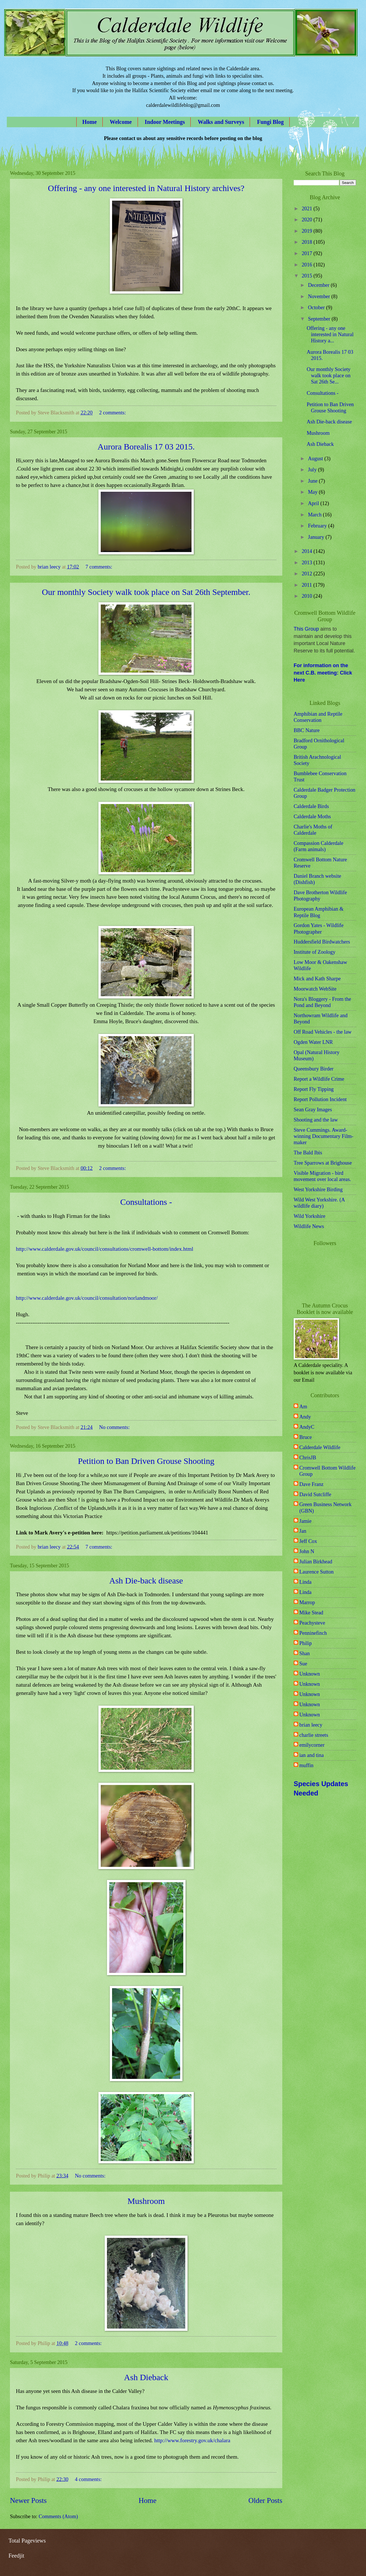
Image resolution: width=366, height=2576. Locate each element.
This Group (306, 629)
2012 (307, 573)
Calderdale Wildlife (319, 1447)
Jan (302, 1531)
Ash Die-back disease (146, 1580)
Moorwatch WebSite (315, 989)
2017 (307, 253)
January (317, 537)
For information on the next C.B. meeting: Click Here (323, 673)
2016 (307, 265)
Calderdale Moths (312, 816)
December (319, 285)
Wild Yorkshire (309, 1216)
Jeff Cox (308, 1541)
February (318, 526)
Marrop (307, 1602)
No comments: (115, 1427)
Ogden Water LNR (313, 1042)
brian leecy (310, 1725)
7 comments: (99, 567)
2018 (307, 242)
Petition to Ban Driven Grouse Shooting (146, 1461)
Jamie (305, 1521)
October (317, 307)
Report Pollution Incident (320, 1099)
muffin (306, 1765)
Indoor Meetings (165, 122)
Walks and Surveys (221, 122)
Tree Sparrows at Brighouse (323, 1163)
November (319, 296)
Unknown (309, 1674)
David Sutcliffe (315, 1494)
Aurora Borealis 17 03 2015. (146, 446)
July (313, 469)
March (315, 515)
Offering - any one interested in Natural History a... (330, 334)
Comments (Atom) (58, 2516)
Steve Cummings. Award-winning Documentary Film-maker (323, 1136)
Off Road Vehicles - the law (323, 1032)
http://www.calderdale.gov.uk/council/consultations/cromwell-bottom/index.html (104, 1249)
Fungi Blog (270, 122)
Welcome (121, 122)
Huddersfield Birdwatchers (322, 942)
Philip (305, 1643)
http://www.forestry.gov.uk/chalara (192, 2440)
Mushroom (146, 2201)
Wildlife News (309, 1226)
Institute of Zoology (314, 952)
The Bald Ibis (308, 1153)
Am (303, 1406)
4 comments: (89, 2479)
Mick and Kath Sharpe (317, 978)
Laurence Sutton (316, 1572)
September (320, 319)
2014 (307, 551)
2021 (307, 208)
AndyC (306, 1427)
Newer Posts (28, 2500)
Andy (305, 1417)
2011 (307, 585)
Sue (303, 1664)
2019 (307, 231)
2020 (307, 219)
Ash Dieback (146, 2377)
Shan (304, 1653)
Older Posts (265, 2500)
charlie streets (313, 1735)
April (314, 503)
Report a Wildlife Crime (319, 1079)
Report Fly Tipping (314, 1089)
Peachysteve (312, 1623)
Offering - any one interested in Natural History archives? (146, 188)
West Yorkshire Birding (318, 1189)
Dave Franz (311, 1484)
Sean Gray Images (313, 1109)
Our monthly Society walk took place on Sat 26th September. (146, 592)
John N (306, 1551)
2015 (307, 276)
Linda (305, 1582)
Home (89, 122)
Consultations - (146, 1202)
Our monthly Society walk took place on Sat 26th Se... (328, 375)
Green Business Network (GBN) (325, 1507)
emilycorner (312, 1745)
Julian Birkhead (315, 1561)
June (313, 481)
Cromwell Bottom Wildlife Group (327, 1471)
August (316, 458)
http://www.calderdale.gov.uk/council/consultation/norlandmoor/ (87, 1298)
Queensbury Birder (313, 1069)
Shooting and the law (316, 1120)
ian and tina (311, 1755)
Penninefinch (313, 1633)
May (313, 492)
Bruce (305, 1437)
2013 (307, 562)
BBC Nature (306, 730)
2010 (307, 596)
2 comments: (113, 412)
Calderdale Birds (311, 806)
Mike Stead (311, 1612)
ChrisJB (307, 1457)
